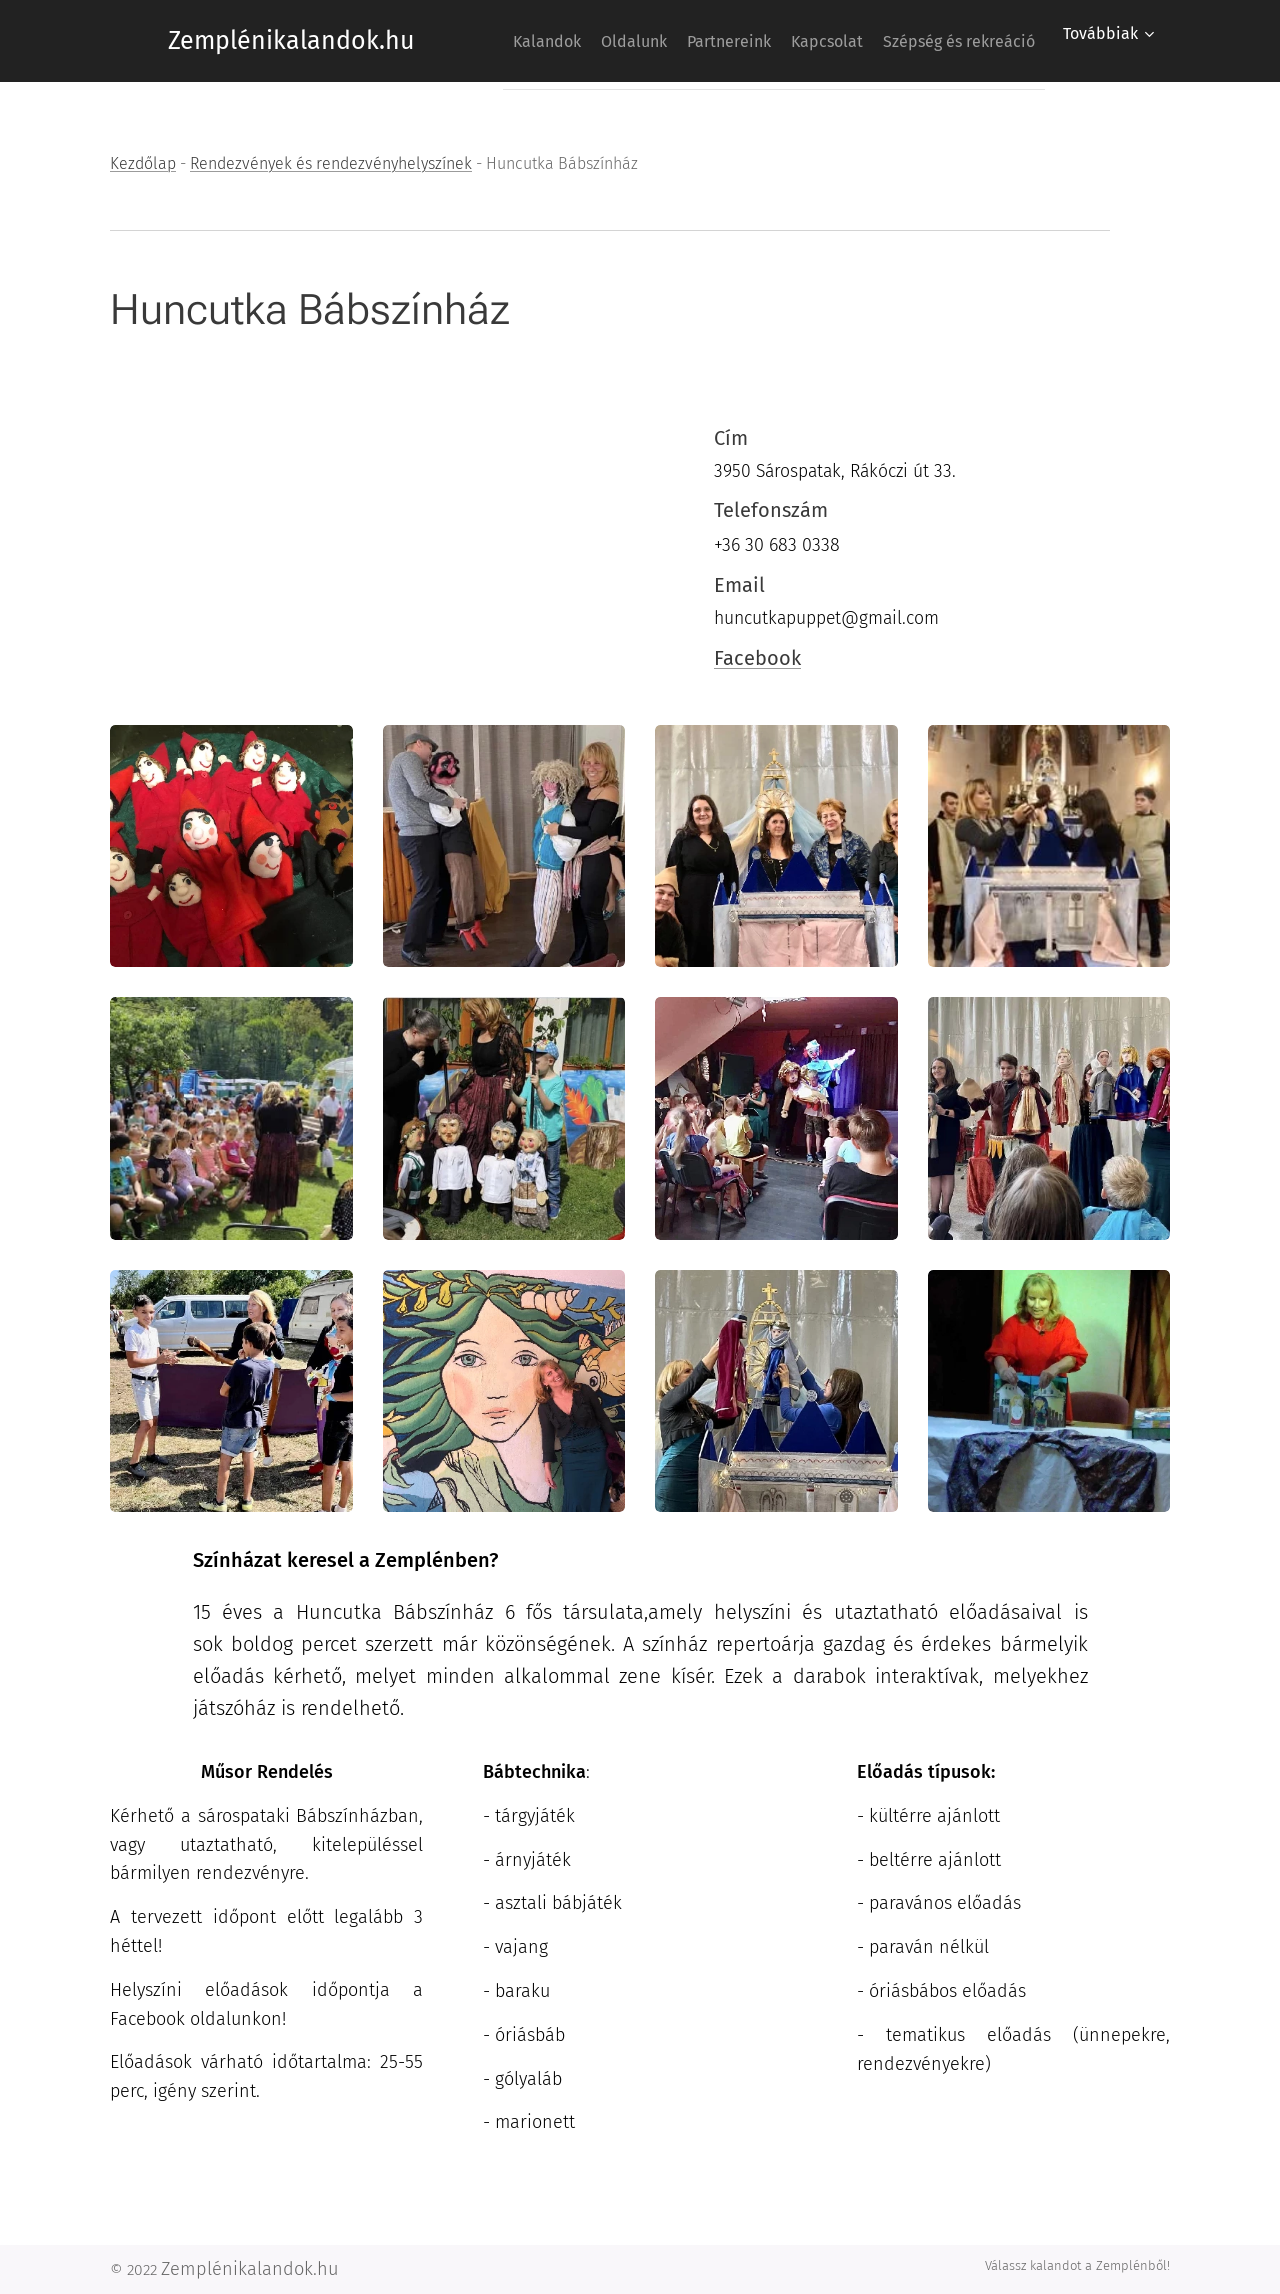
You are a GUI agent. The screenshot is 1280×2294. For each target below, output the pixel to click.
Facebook (757, 657)
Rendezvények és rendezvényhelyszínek (331, 163)
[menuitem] (663, 41)
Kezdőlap (143, 163)
